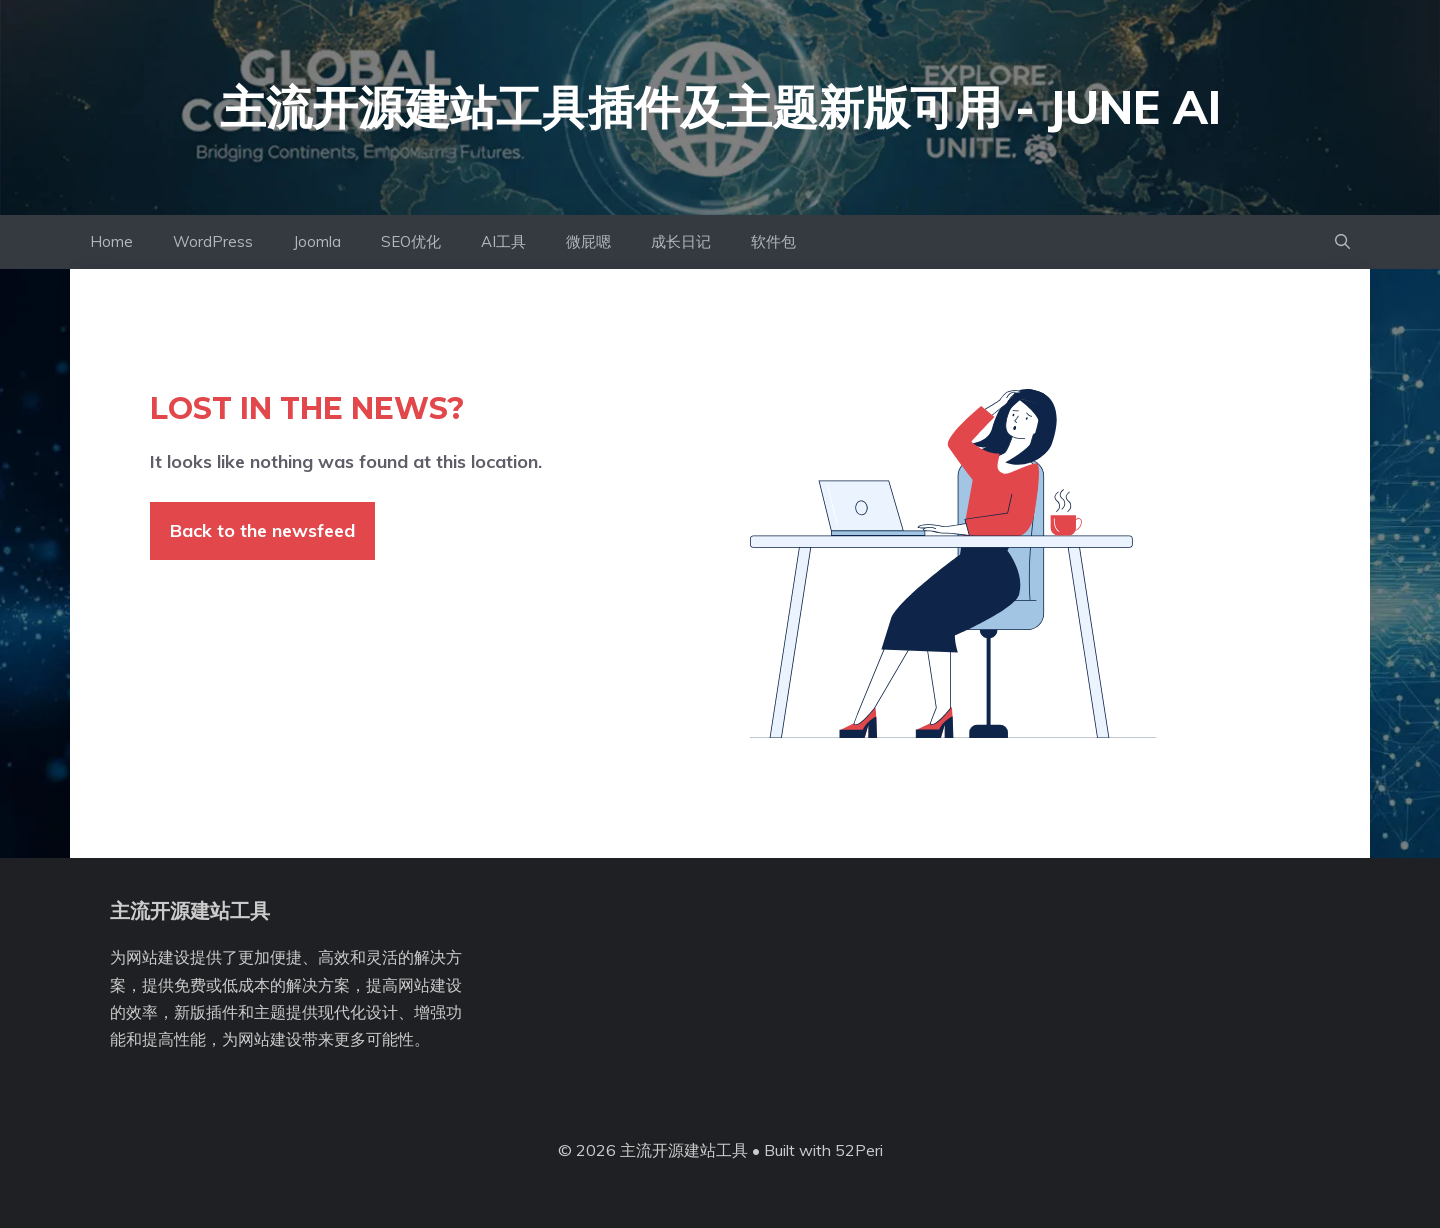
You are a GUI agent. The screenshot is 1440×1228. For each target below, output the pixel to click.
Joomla (317, 241)
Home (111, 241)
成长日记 (681, 241)
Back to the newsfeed (262, 530)
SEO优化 (411, 241)
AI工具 (503, 241)
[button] (1342, 242)
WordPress (213, 241)
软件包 (773, 241)
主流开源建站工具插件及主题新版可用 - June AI (720, 107)
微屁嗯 (588, 241)
